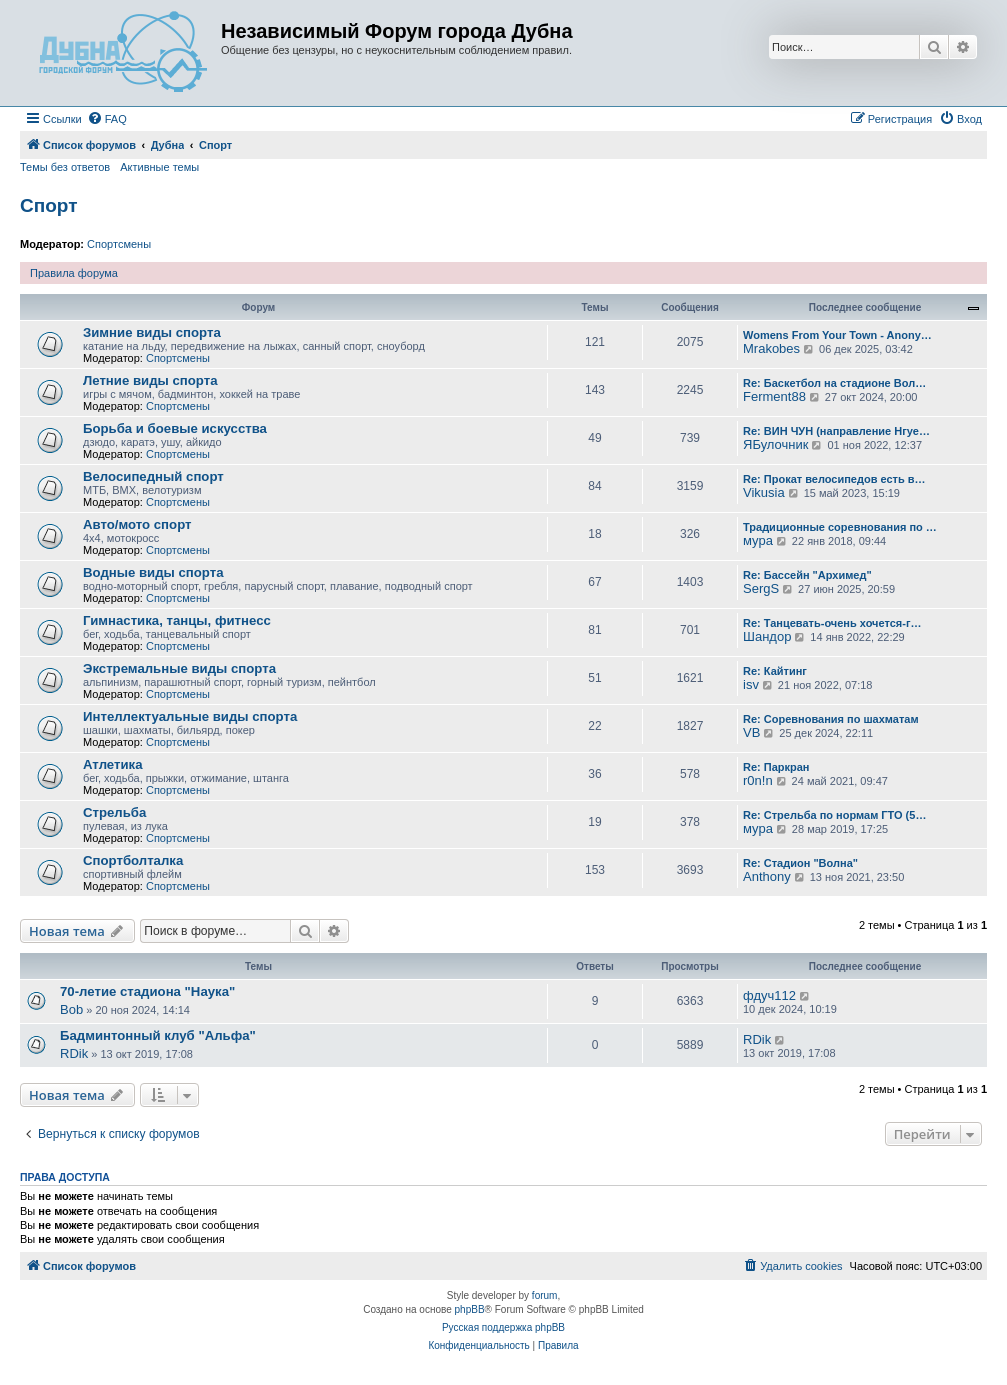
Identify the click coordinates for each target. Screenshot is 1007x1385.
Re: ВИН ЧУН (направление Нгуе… (836, 431)
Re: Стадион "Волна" (800, 863)
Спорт (48, 205)
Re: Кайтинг (775, 671)
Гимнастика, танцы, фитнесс (177, 620)
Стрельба (114, 812)
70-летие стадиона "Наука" (147, 991)
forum (545, 1295)
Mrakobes (771, 348)
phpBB (470, 1309)
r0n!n (758, 780)
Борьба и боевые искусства (175, 428)
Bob (71, 1009)
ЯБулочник (775, 444)
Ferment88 (774, 396)
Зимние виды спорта (152, 332)
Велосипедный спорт (153, 476)
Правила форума (74, 273)
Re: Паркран (776, 767)
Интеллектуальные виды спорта (190, 716)
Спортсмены (119, 244)
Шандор (767, 636)
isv (751, 684)
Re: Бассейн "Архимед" (807, 575)
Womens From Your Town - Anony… (837, 335)
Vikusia (764, 492)
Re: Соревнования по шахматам (831, 719)
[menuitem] (107, 119)
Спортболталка (133, 860)
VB (751, 732)
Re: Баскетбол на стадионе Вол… (834, 383)
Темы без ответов (65, 167)
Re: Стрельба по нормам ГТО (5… (834, 815)
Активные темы (159, 167)
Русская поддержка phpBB (503, 1327)
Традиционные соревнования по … (840, 527)
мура (758, 540)
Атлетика (113, 764)
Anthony (767, 876)
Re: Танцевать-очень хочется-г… (832, 623)
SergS (761, 588)
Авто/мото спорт (137, 524)
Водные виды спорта (153, 572)
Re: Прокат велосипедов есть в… (834, 479)
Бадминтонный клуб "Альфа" (158, 1035)
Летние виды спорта (150, 380)
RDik (74, 1053)
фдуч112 (769, 995)
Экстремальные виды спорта (179, 668)
